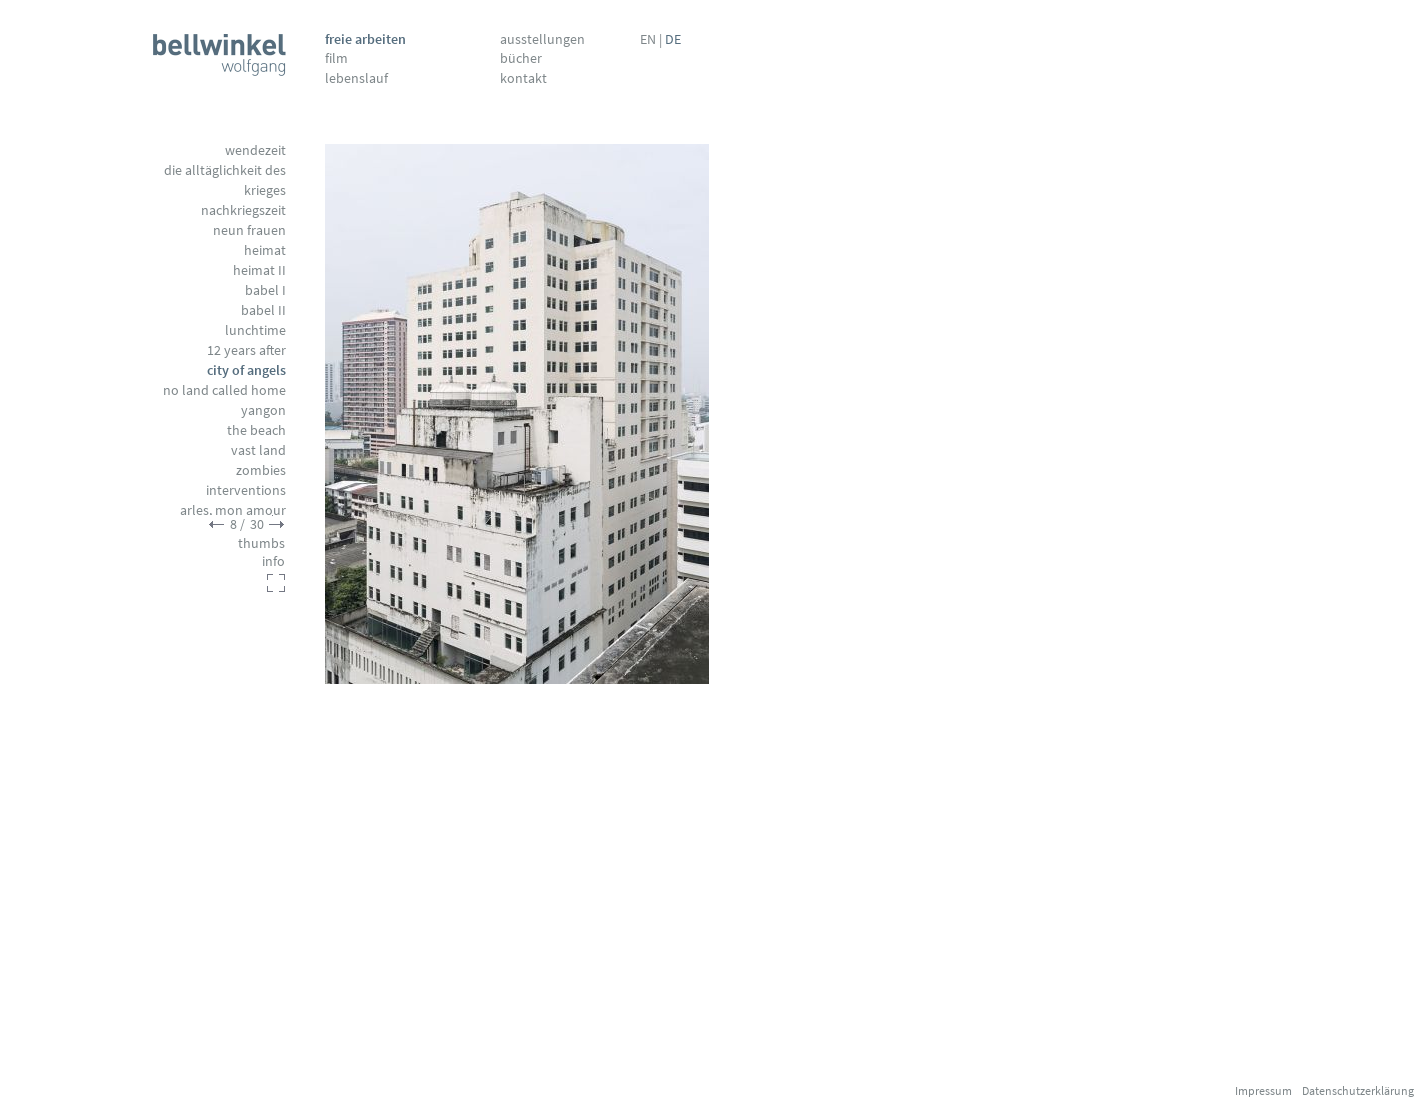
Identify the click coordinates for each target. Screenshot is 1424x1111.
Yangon (263, 410)
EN (648, 39)
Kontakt (523, 78)
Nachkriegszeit (243, 210)
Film (336, 58)
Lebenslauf (356, 78)
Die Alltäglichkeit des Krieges (225, 180)
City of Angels (246, 370)
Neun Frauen (249, 230)
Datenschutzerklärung (1358, 1090)
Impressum (1263, 1090)
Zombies (261, 470)
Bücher (521, 58)
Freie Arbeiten (365, 39)
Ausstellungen (542, 39)
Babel (265, 290)
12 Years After (246, 350)
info (273, 561)
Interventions (246, 490)
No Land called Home (224, 390)
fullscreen (276, 583)
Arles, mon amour (233, 510)
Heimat (265, 250)
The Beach (256, 430)
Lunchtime (255, 330)
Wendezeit (255, 150)
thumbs (261, 543)
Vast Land (258, 450)
